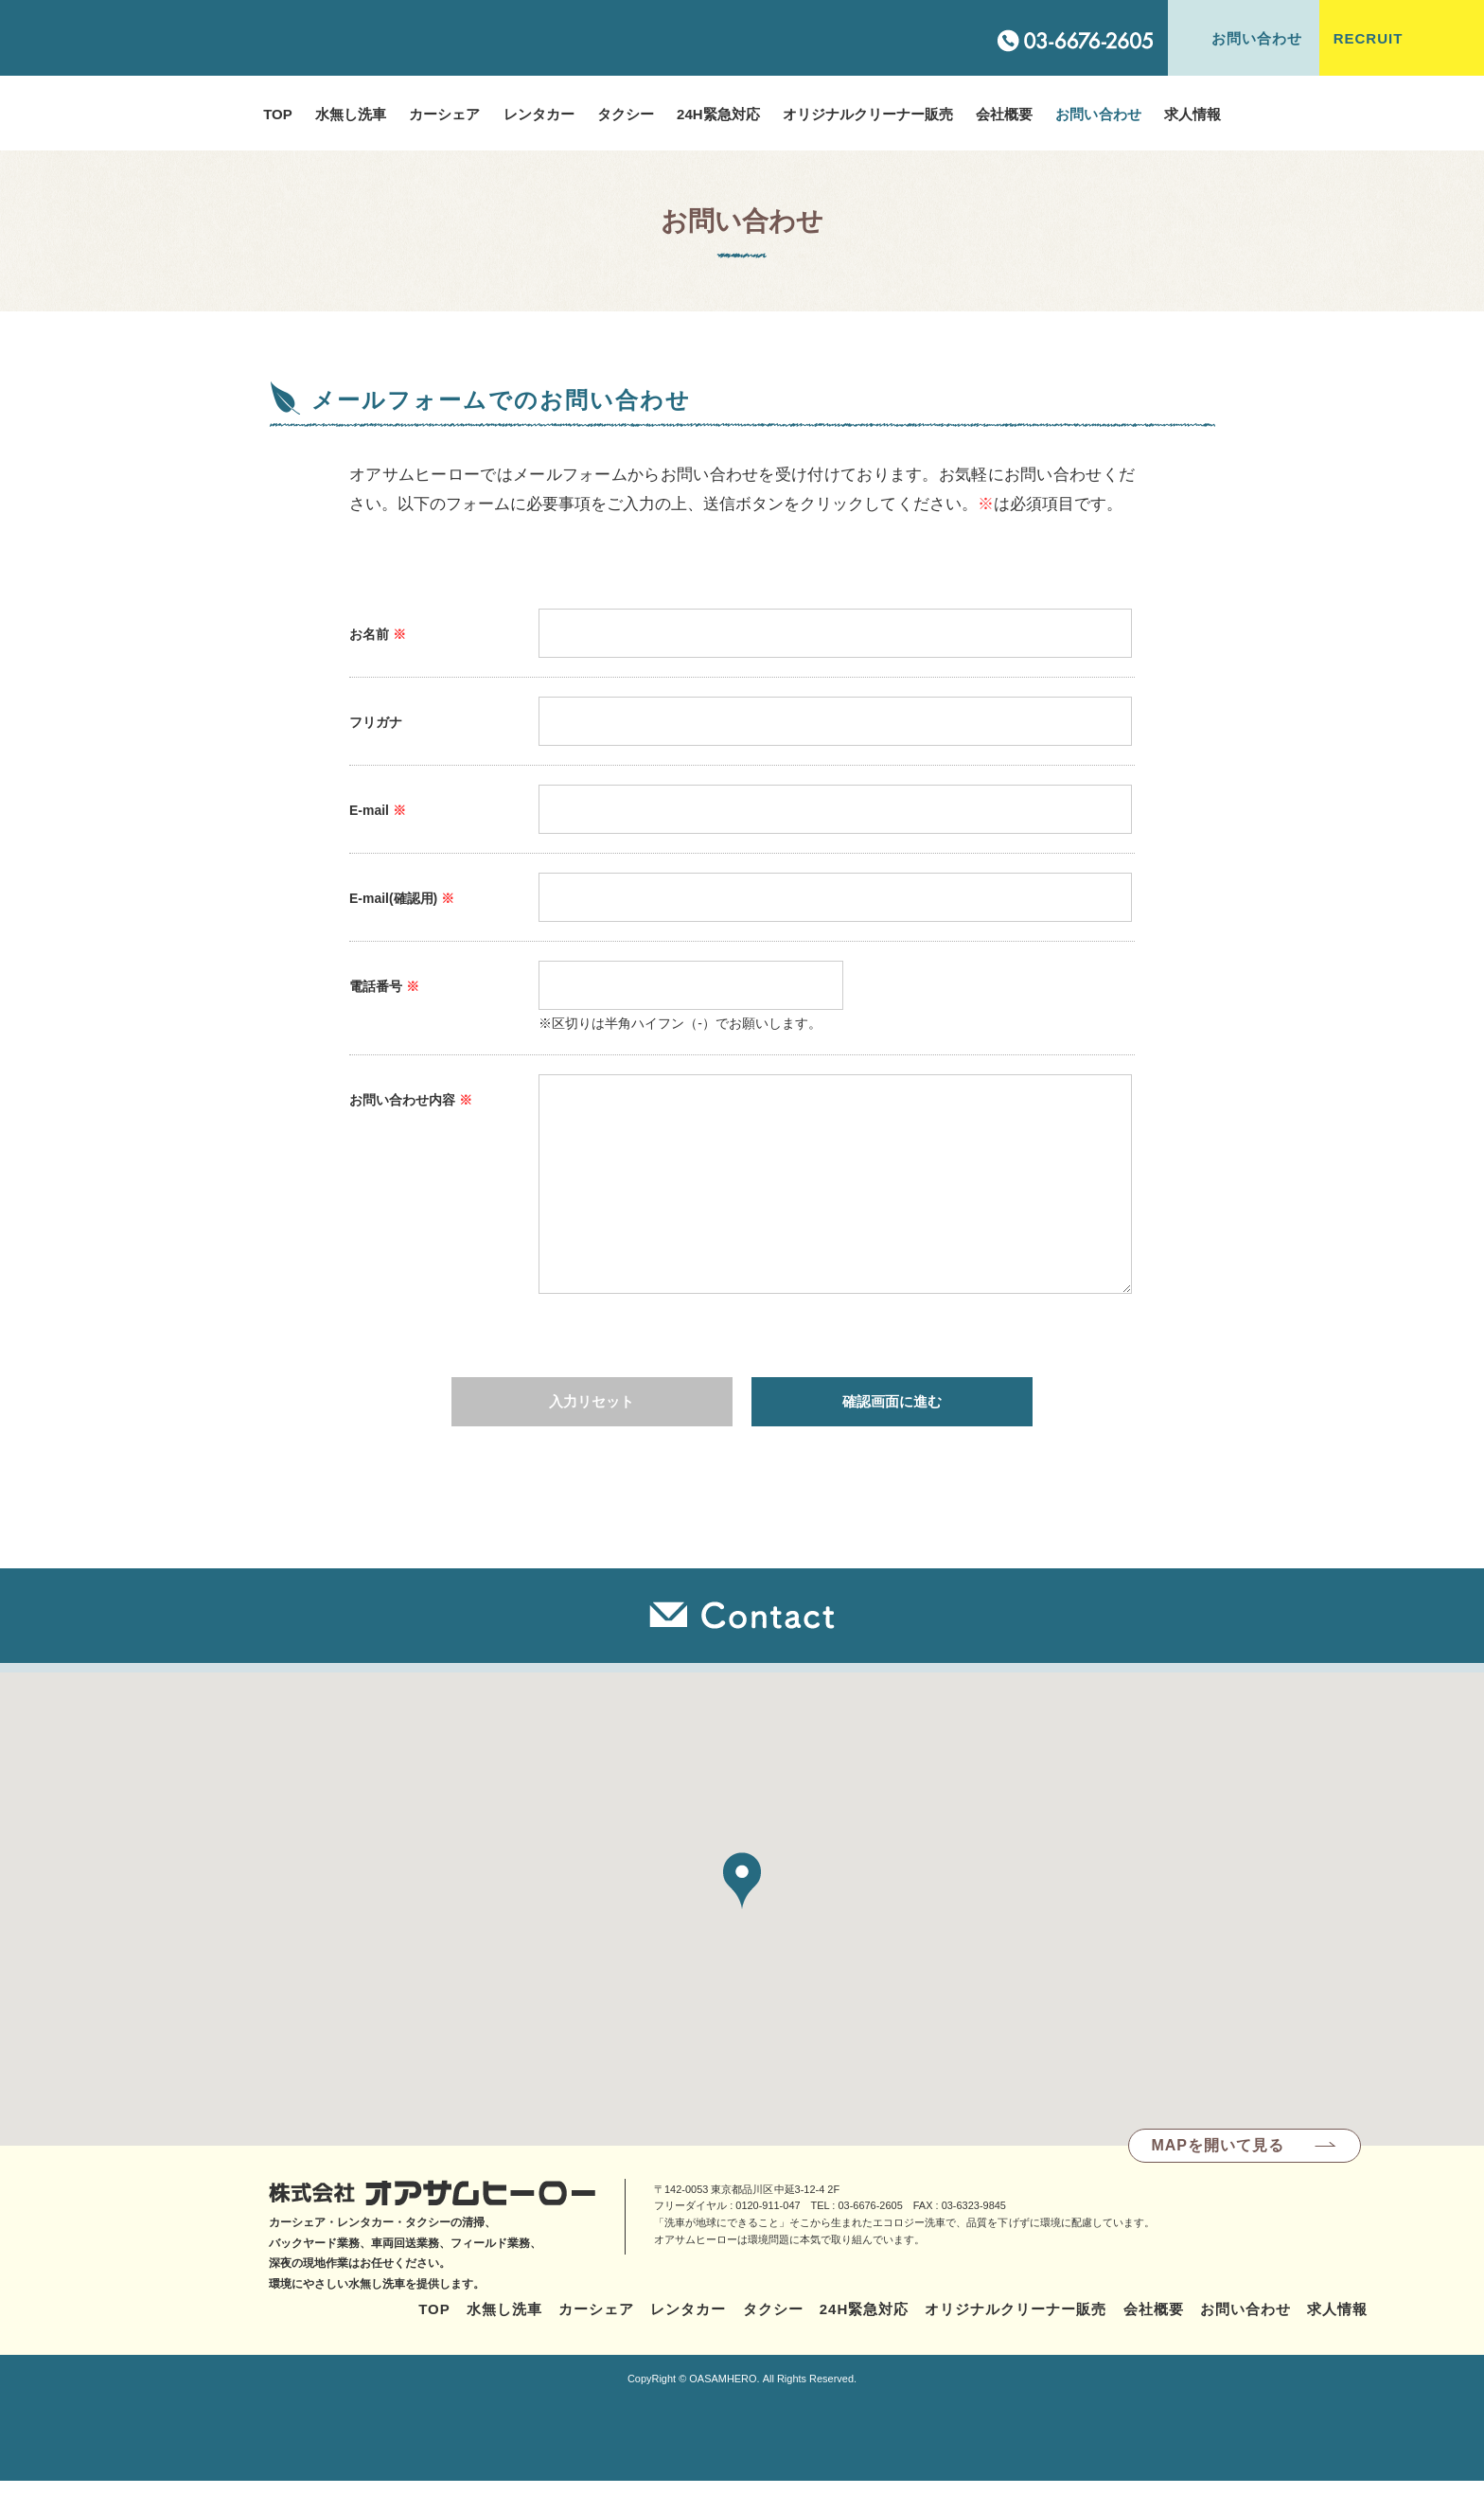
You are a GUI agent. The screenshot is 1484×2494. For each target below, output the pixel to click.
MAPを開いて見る (1217, 2157)
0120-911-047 (767, 2218)
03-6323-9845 (974, 2218)
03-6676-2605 (870, 2218)
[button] (742, 1893)
